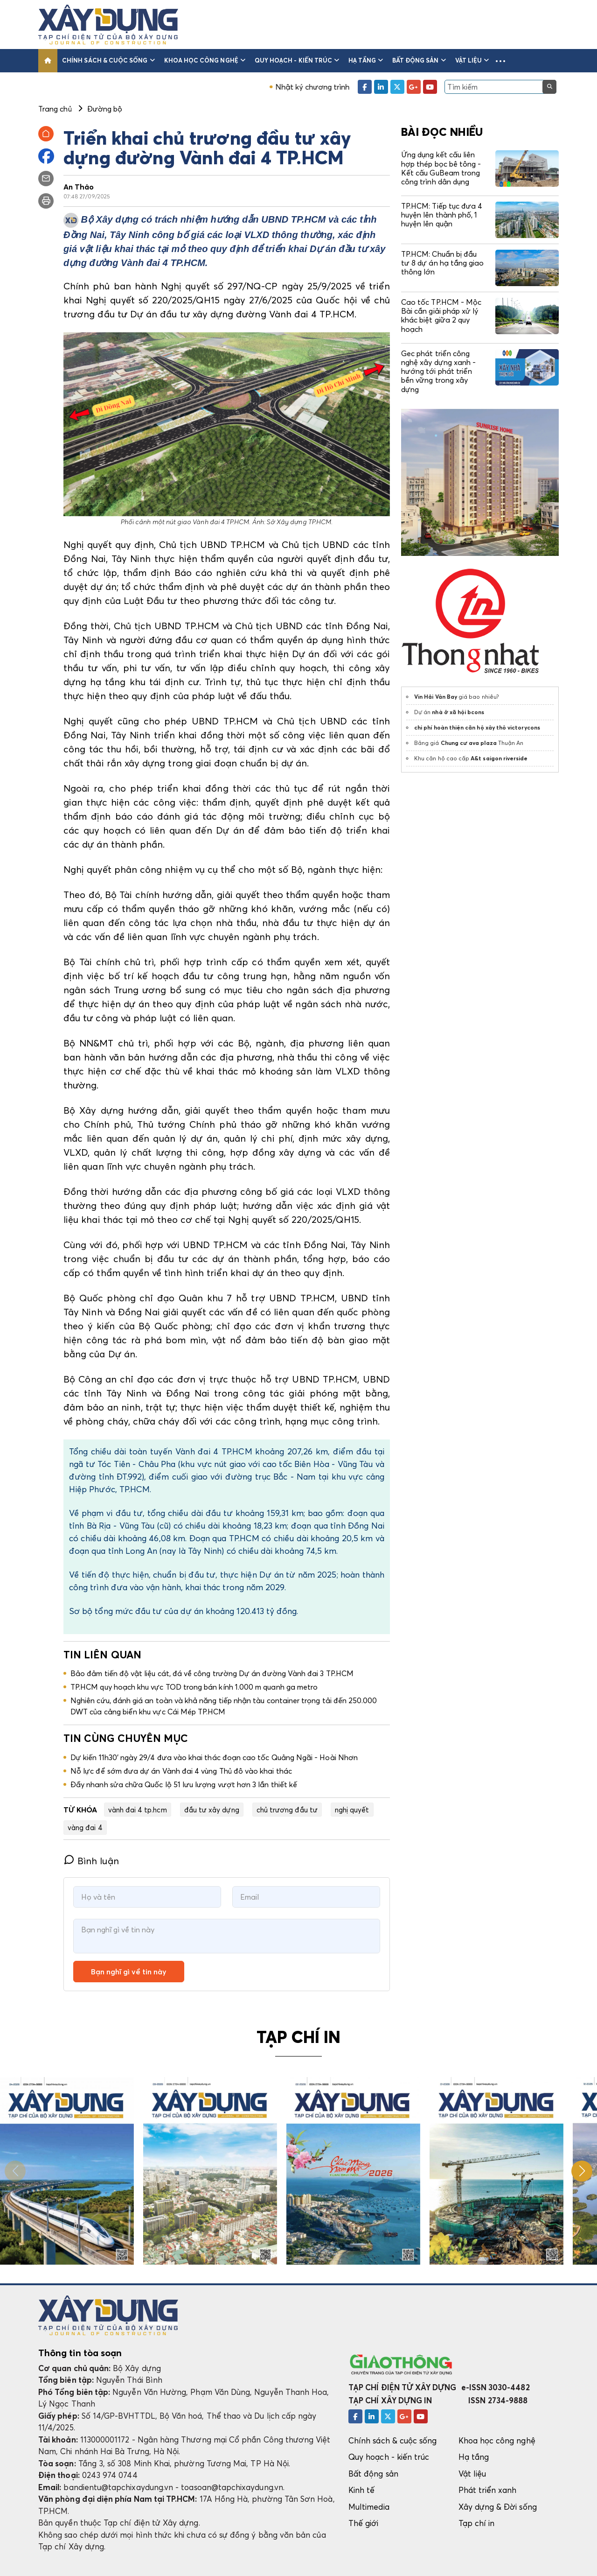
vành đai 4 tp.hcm (137, 1809)
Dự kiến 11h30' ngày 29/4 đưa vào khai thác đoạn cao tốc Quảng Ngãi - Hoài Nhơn (214, 1757)
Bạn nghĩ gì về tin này (129, 1971)
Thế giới (363, 2523)
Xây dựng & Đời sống (497, 2507)
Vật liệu (472, 60)
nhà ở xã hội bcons (458, 712)
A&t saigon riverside (499, 758)
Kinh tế (361, 2490)
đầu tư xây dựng (211, 1809)
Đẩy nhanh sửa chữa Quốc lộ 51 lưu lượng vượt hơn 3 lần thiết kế (183, 1784)
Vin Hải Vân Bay (435, 696)
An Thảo (78, 186)
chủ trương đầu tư (287, 1809)
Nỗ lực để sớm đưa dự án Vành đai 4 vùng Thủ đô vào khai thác (181, 1771)
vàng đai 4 (85, 1827)
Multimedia (368, 2507)
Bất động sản (419, 60)
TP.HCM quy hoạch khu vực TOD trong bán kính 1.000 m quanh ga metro (194, 1687)
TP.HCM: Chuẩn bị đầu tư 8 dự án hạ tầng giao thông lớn (442, 262)
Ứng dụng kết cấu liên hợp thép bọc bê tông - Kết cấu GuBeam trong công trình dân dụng (441, 168)
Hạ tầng (365, 60)
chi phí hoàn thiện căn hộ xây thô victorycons (477, 727)
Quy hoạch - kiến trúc (297, 60)
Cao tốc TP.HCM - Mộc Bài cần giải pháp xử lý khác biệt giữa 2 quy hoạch (441, 315)
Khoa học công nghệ (204, 60)
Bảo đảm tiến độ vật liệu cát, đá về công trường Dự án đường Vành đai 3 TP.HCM (212, 1673)
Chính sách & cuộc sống (108, 60)
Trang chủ (55, 108)
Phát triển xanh (487, 2490)
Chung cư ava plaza (469, 742)
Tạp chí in (476, 2523)
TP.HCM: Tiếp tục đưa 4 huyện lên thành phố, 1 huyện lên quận (441, 214)
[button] (500, 60)
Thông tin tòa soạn (80, 2352)
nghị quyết (352, 1809)
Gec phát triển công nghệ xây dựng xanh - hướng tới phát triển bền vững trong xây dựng (438, 371)
